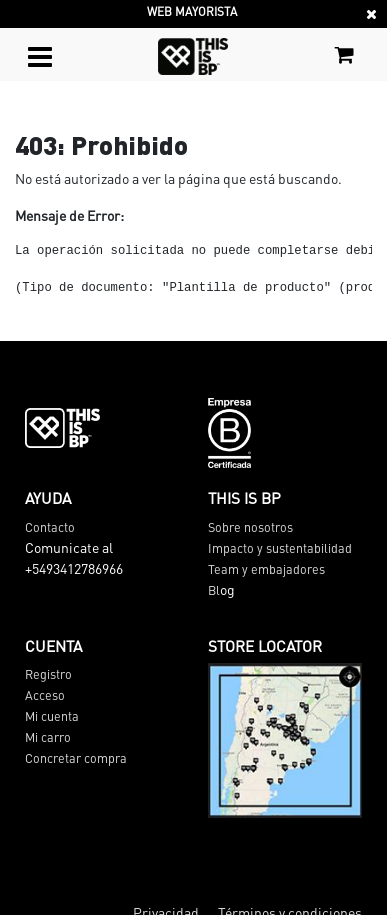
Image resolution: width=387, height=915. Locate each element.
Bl (214, 590)
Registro (48, 674)
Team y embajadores (266, 569)
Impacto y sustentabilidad (280, 548)
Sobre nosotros (250, 527)
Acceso (45, 695)
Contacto (50, 527)
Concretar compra (76, 758)
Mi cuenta (52, 716)
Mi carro (48, 737)
